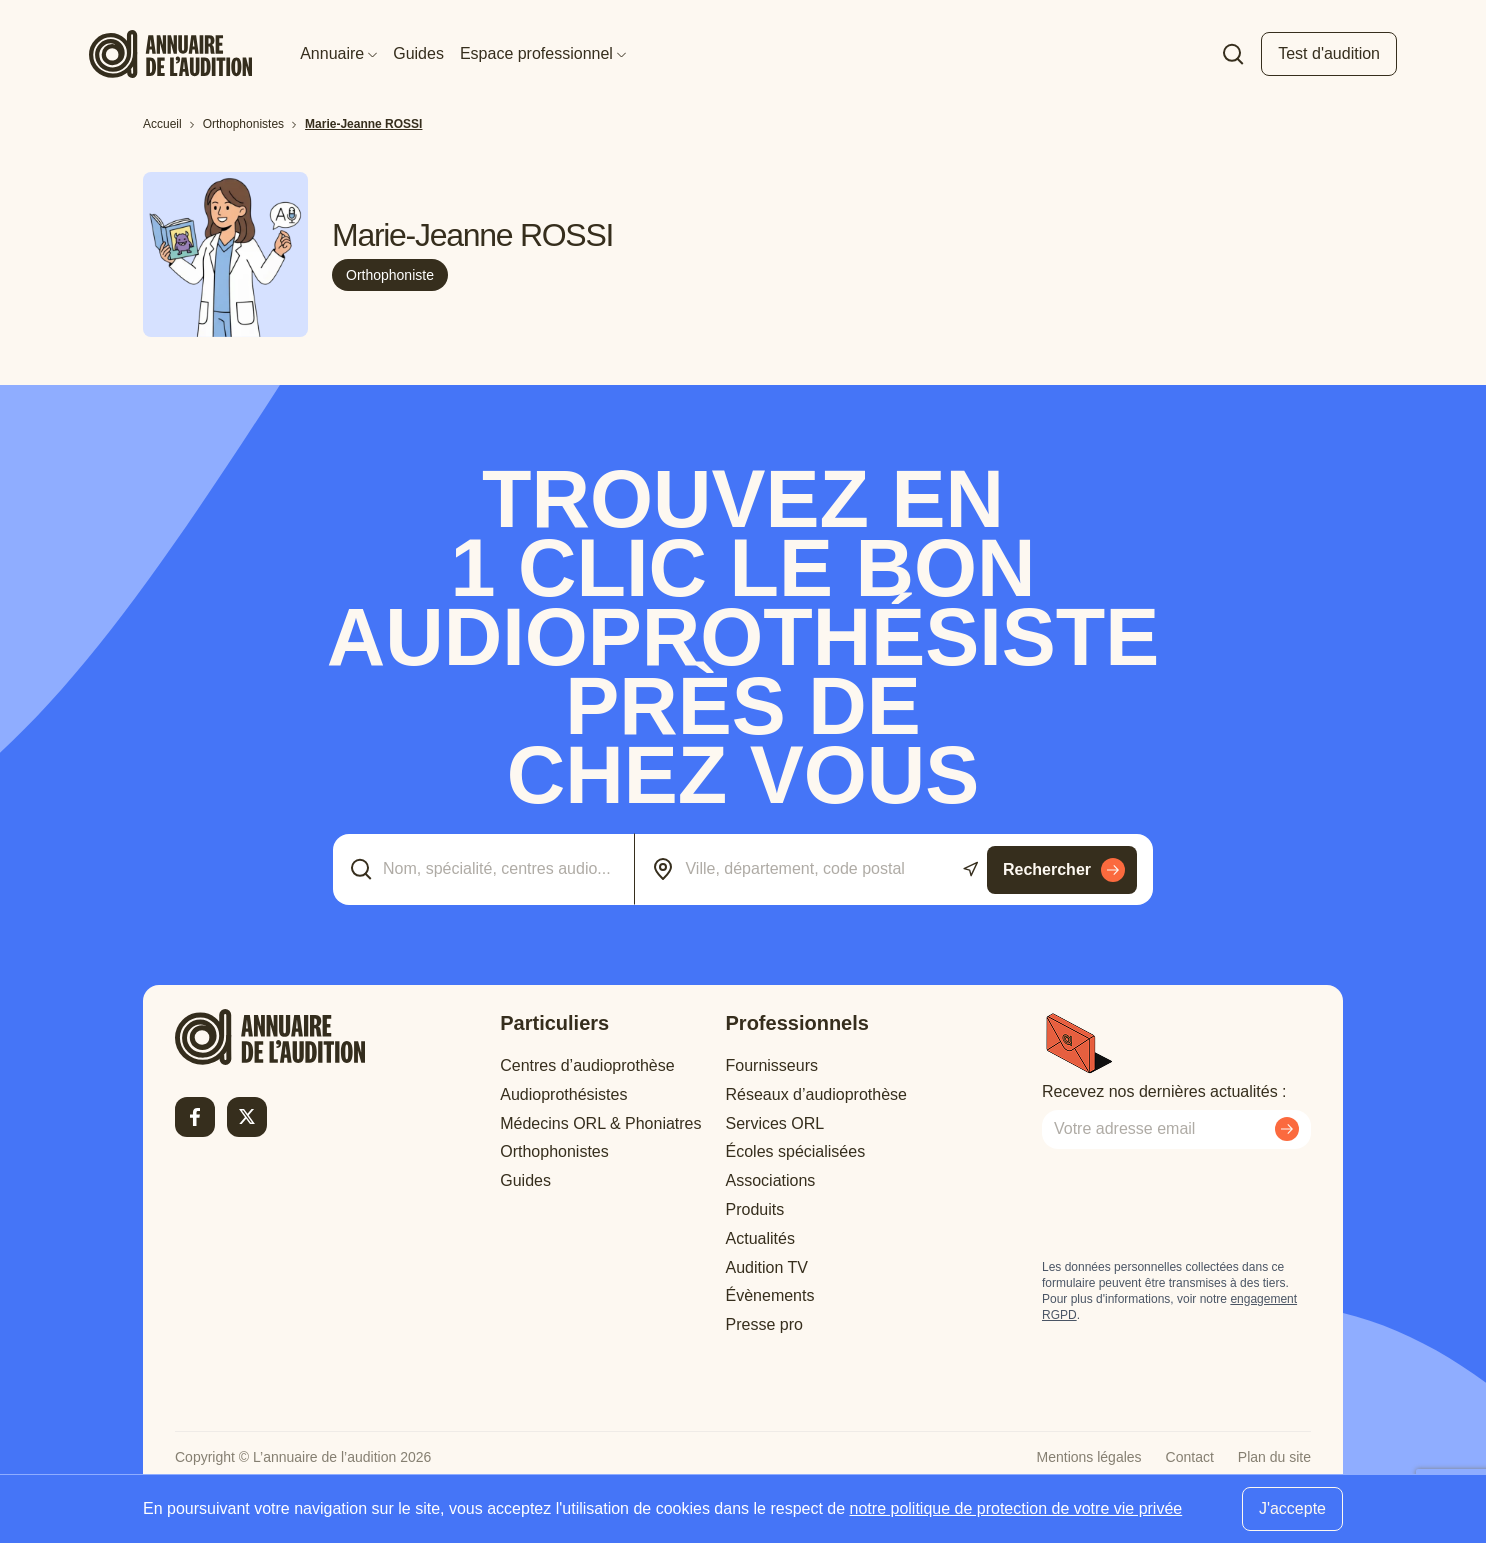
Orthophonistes (554, 1151)
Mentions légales (1089, 1457)
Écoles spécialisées (796, 1151)
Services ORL (775, 1123)
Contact (1190, 1457)
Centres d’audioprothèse (587, 1065)
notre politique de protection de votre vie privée (1016, 1508)
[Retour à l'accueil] (270, 1037)
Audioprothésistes (563, 1094)
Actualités (760, 1238)
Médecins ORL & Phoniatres (600, 1123)
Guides (418, 53)
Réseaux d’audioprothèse (816, 1094)
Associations (771, 1180)
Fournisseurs (772, 1065)
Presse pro (764, 1324)
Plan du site (1274, 1457)
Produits (755, 1209)
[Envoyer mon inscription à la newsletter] (1287, 1129)
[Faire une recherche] (1233, 54)
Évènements (770, 1295)
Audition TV (767, 1267)
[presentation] (1194, 1204)
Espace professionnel (543, 53)
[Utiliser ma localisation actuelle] (970, 869)
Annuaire (338, 53)
